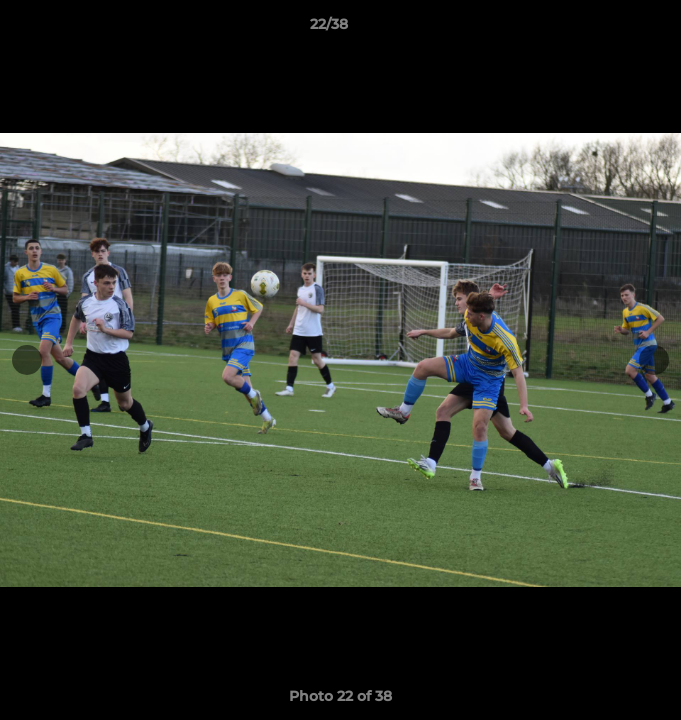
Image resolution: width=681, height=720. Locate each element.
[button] (609, 29)
